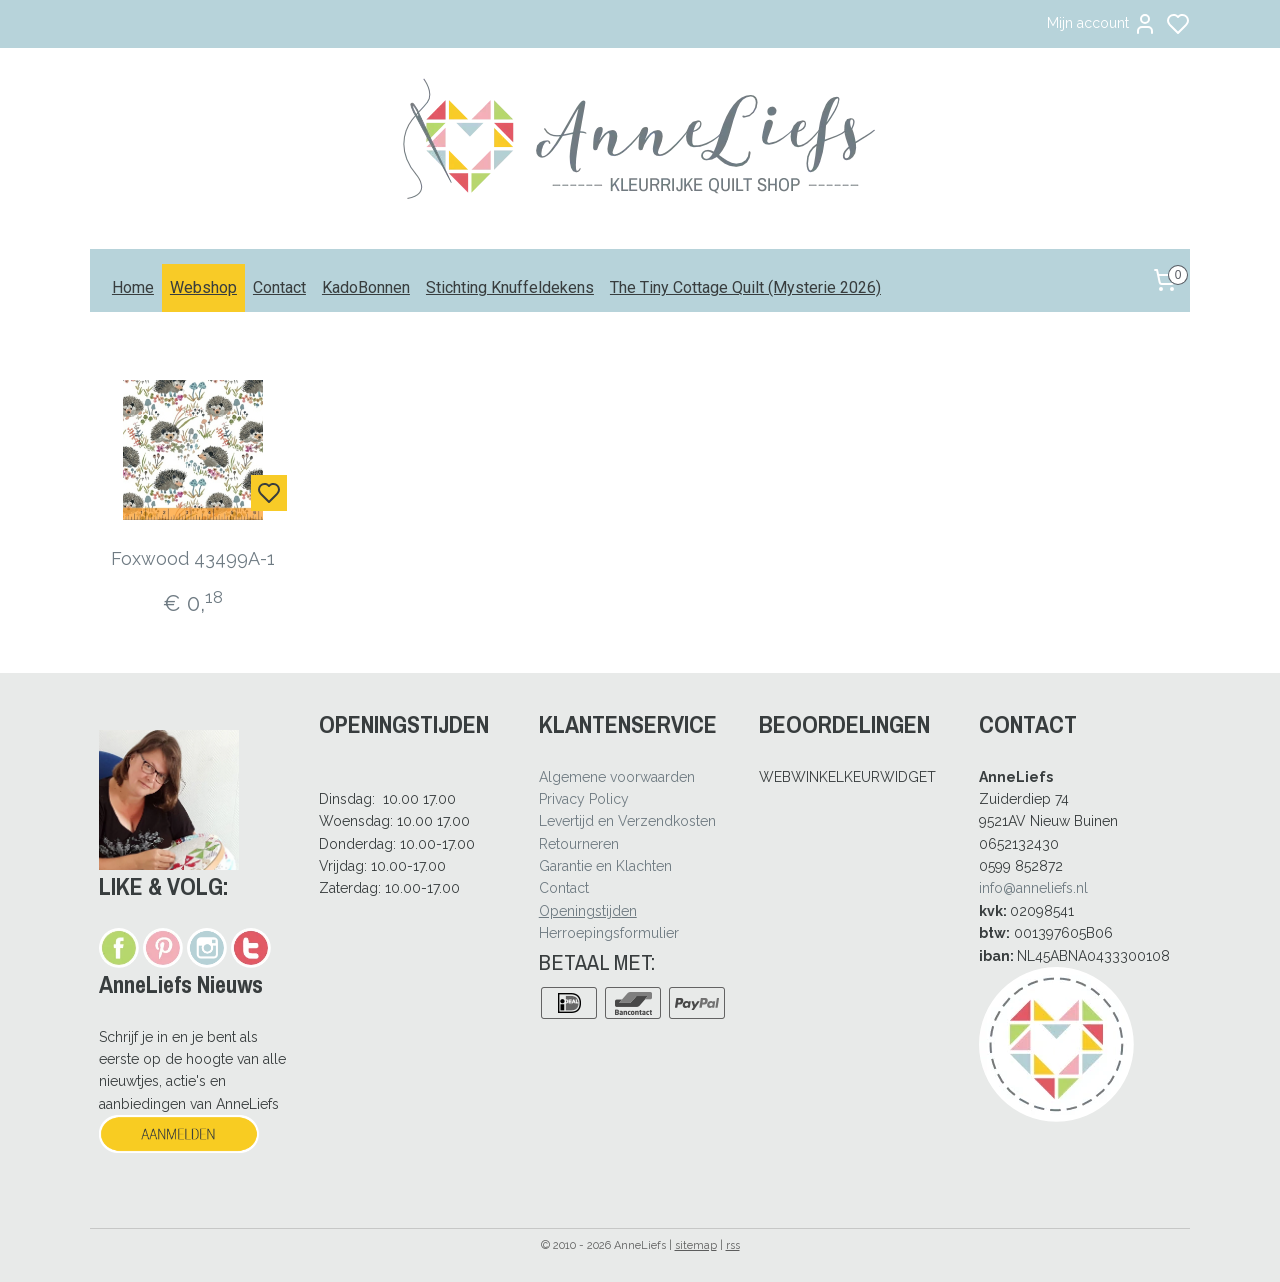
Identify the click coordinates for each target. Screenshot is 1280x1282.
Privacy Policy (584, 799)
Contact (279, 287)
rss (733, 1245)
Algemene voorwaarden (617, 777)
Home (133, 287)
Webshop (203, 287)
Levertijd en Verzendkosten (627, 821)
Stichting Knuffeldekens (510, 287)
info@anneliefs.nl (1033, 888)
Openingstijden (588, 911)
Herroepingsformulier (609, 933)
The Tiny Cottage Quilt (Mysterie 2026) (745, 287)
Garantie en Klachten (605, 866)
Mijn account (1102, 24)
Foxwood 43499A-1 (194, 558)
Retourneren (579, 844)
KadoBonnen (366, 287)
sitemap (696, 1245)
